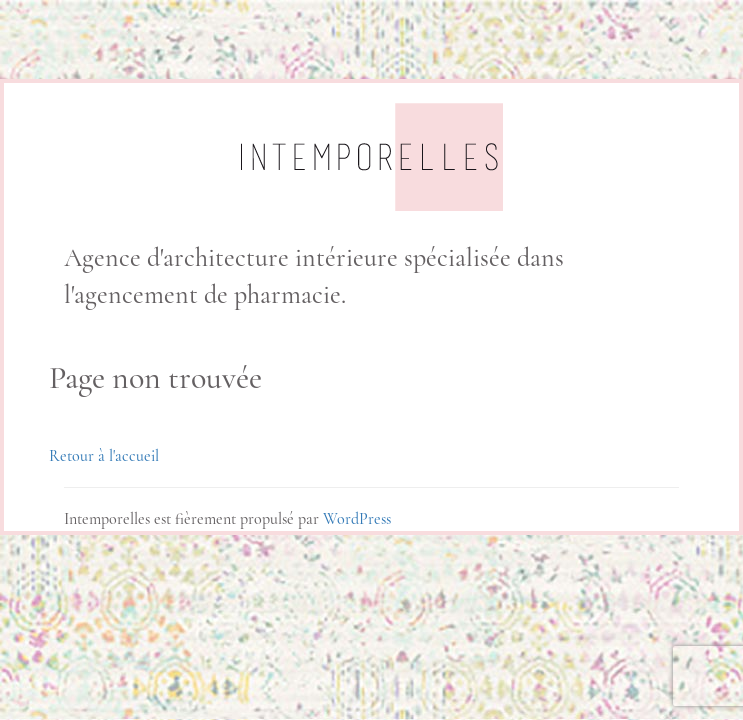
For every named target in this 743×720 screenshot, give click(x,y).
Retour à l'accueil (104, 456)
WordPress (357, 519)
